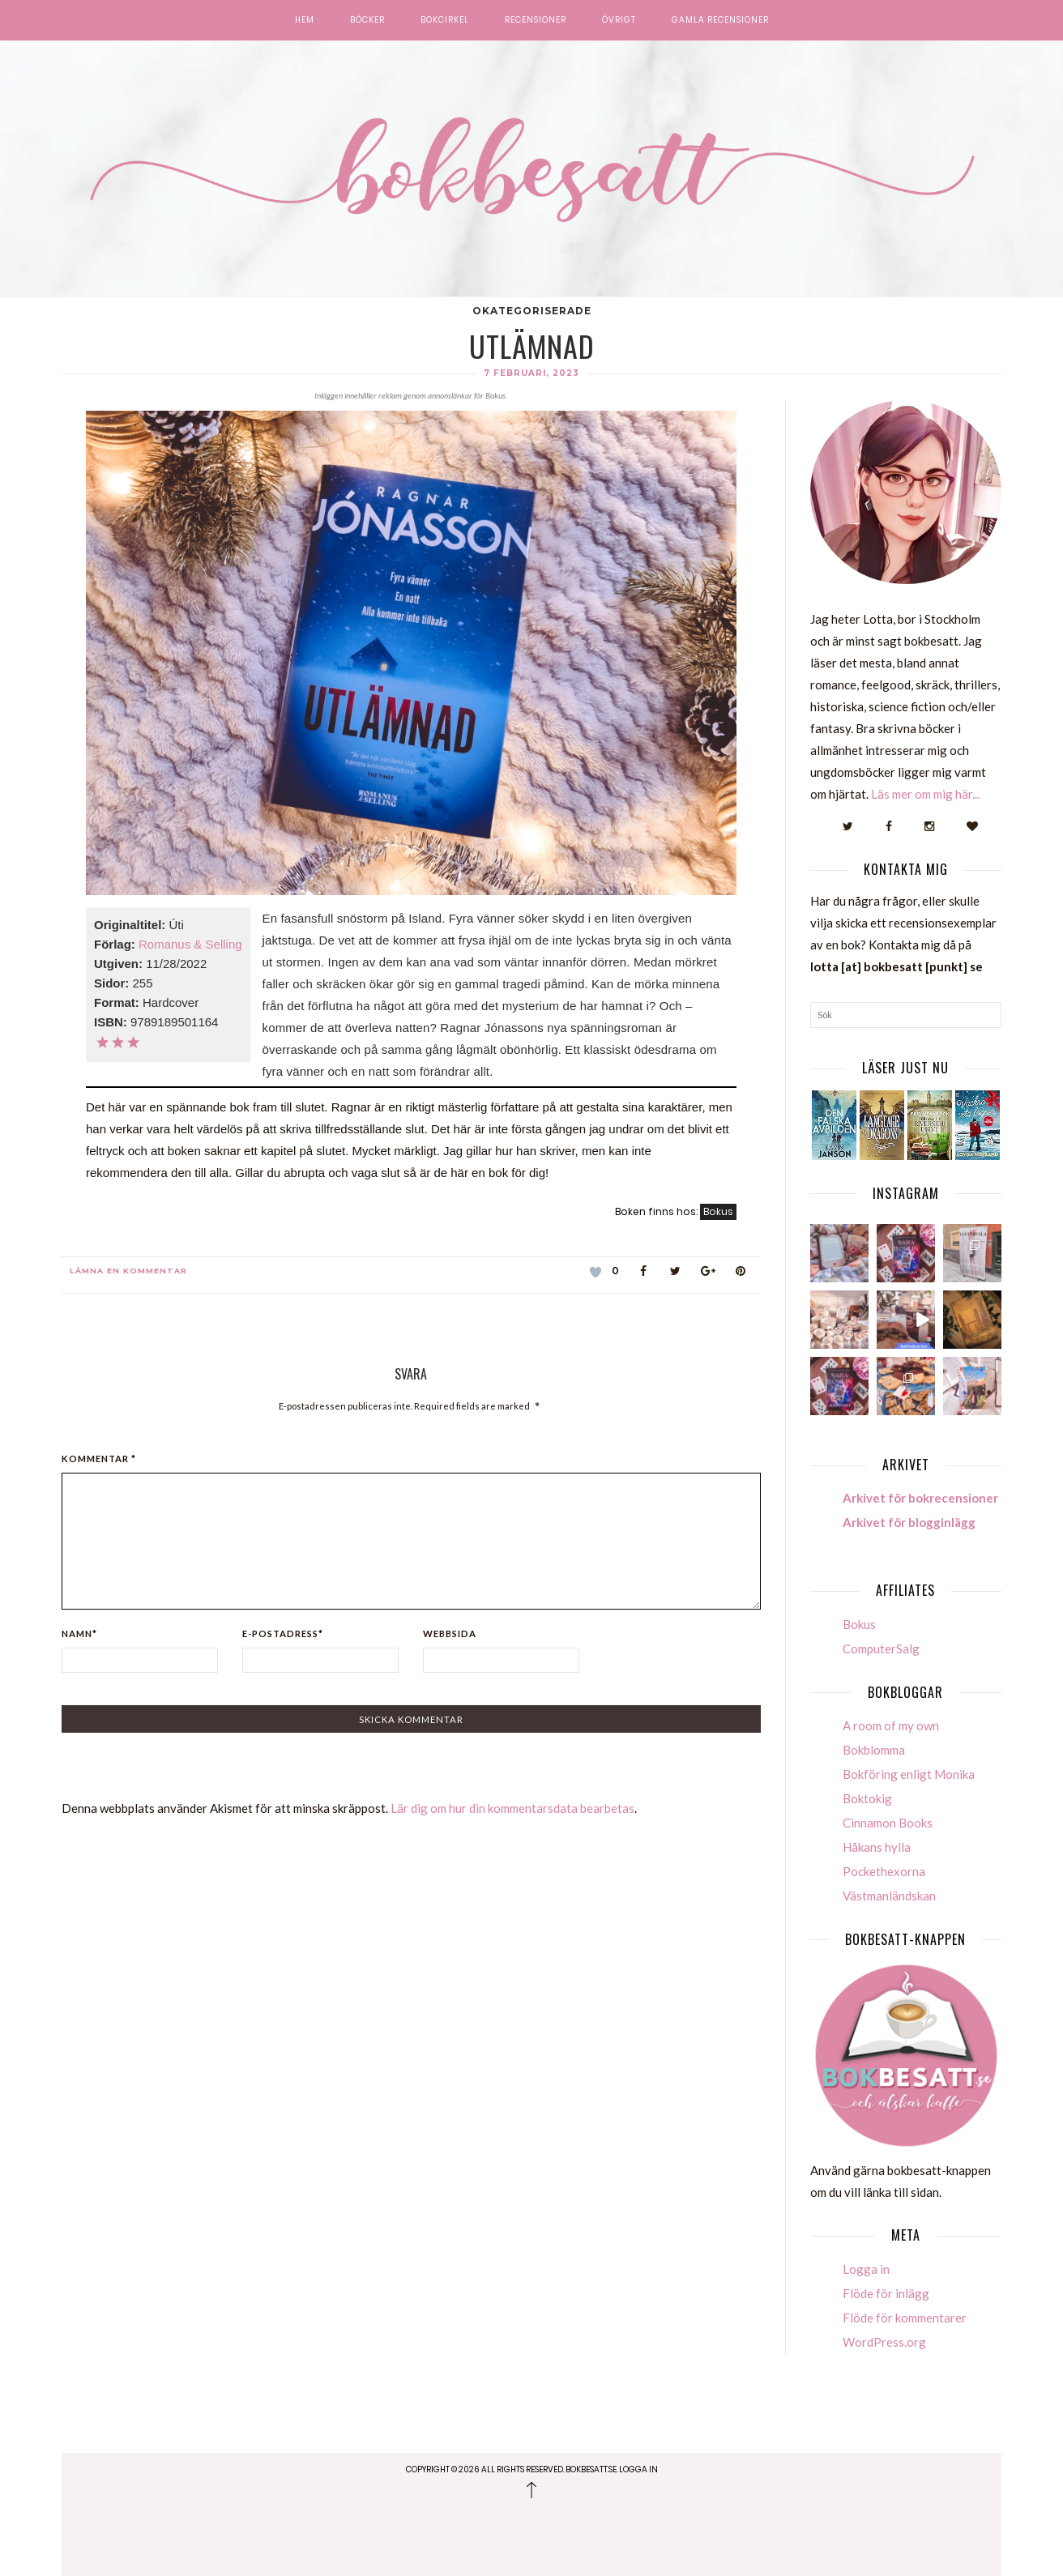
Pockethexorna (884, 1871)
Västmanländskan (889, 1895)
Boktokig (867, 1798)
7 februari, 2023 (531, 373)
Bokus (718, 1211)
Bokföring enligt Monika (909, 1774)
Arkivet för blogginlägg (909, 1522)
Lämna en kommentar (128, 1270)
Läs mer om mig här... (925, 794)
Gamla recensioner (720, 20)
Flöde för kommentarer (905, 2317)
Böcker (367, 20)
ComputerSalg (881, 1648)
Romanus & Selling (190, 944)
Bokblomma (874, 1749)
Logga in (866, 2269)
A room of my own (891, 1725)
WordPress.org (884, 2342)
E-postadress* (282, 1633)
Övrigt (619, 20)
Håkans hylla (877, 1847)
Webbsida (449, 1633)
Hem (304, 20)
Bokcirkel (445, 20)
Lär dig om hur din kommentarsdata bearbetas (512, 1808)
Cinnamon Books (888, 1822)
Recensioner (535, 20)
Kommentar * (99, 1458)
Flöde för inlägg (886, 2293)
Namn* (79, 1633)
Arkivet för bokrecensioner (920, 1498)
